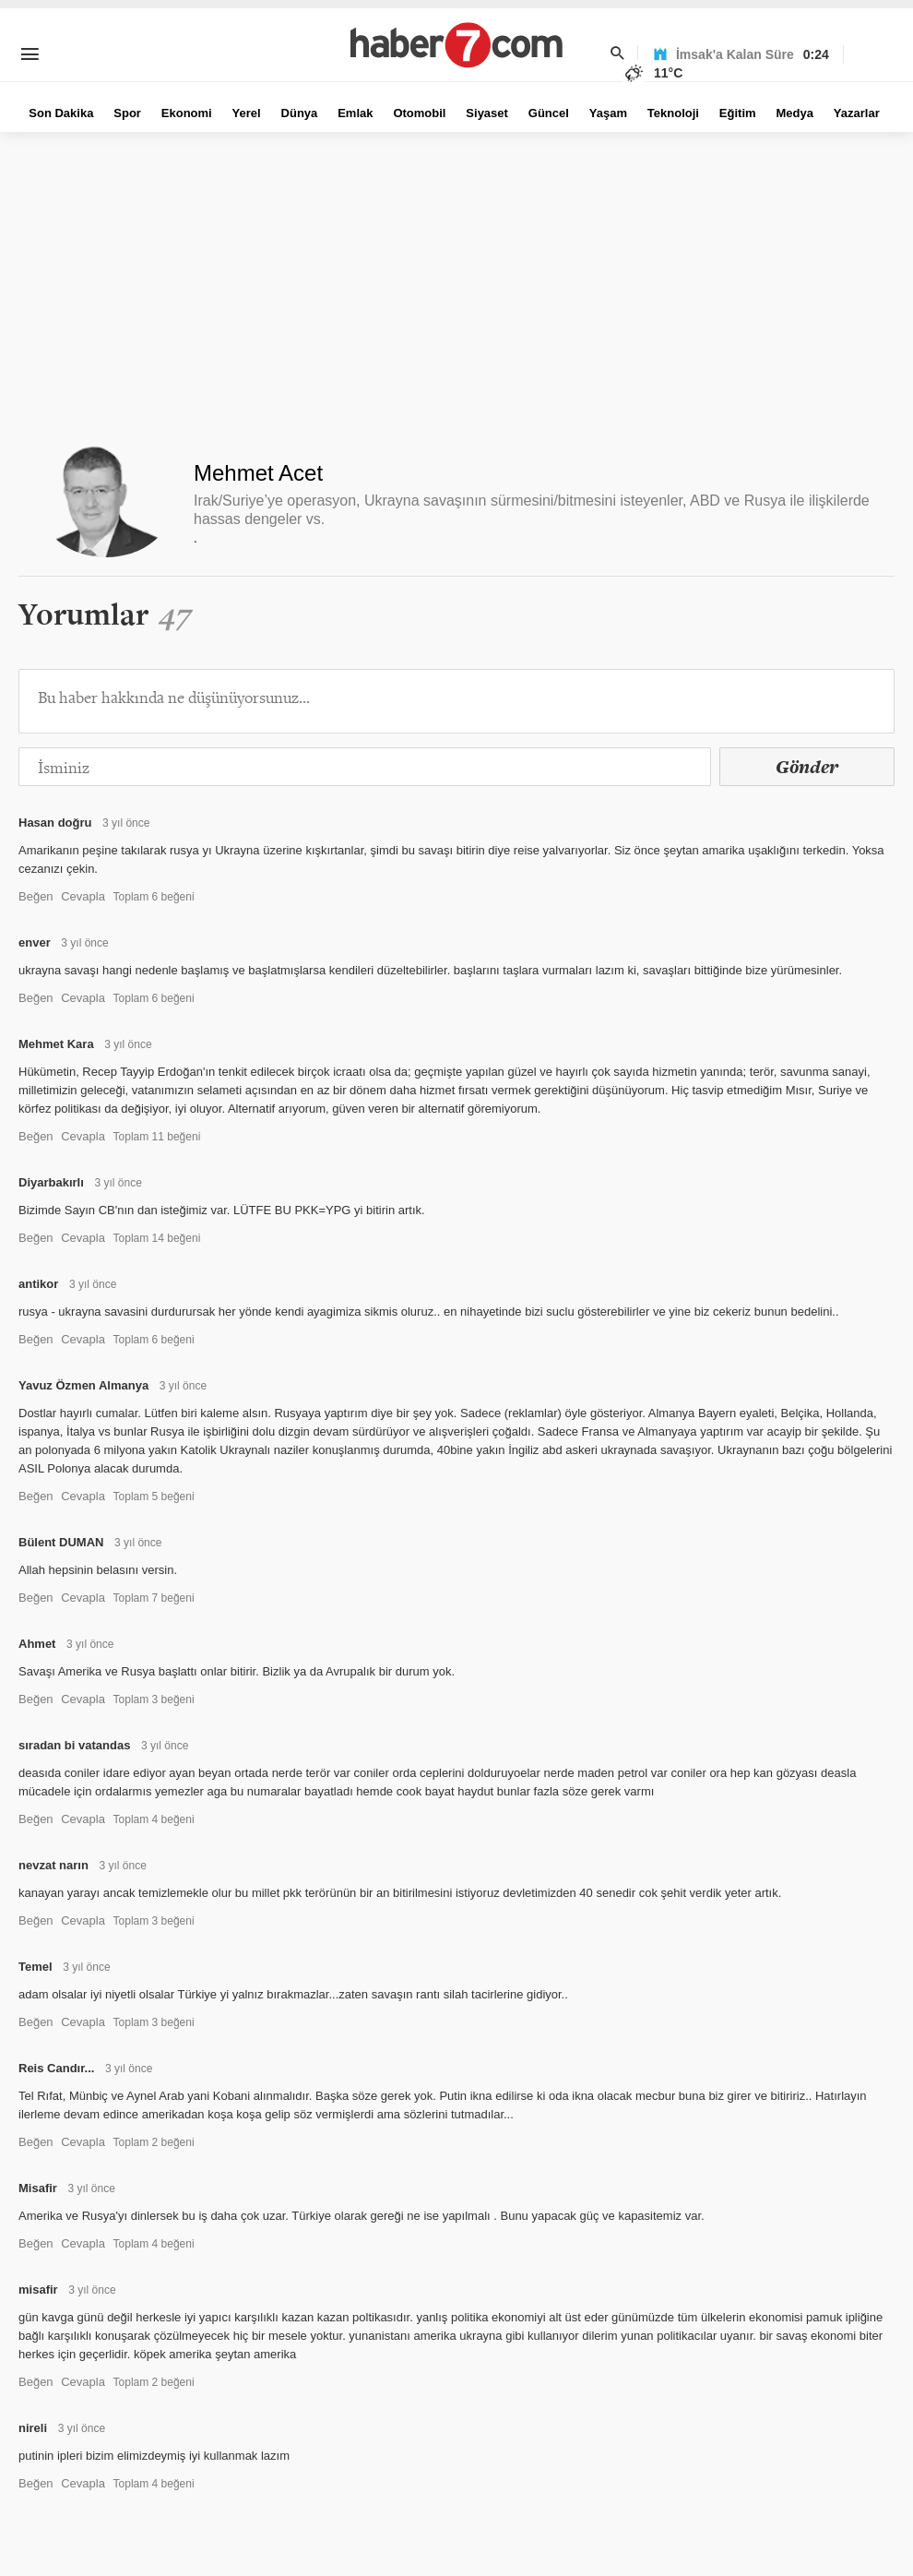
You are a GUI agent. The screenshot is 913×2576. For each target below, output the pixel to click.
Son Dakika (61, 113)
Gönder (807, 767)
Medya (794, 113)
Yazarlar (857, 113)
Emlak (355, 113)
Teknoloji (673, 113)
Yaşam (608, 113)
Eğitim (737, 113)
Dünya (299, 113)
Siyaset (487, 113)
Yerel (246, 113)
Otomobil (419, 113)
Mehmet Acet (258, 472)
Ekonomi (186, 113)
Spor (127, 113)
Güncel (548, 113)
